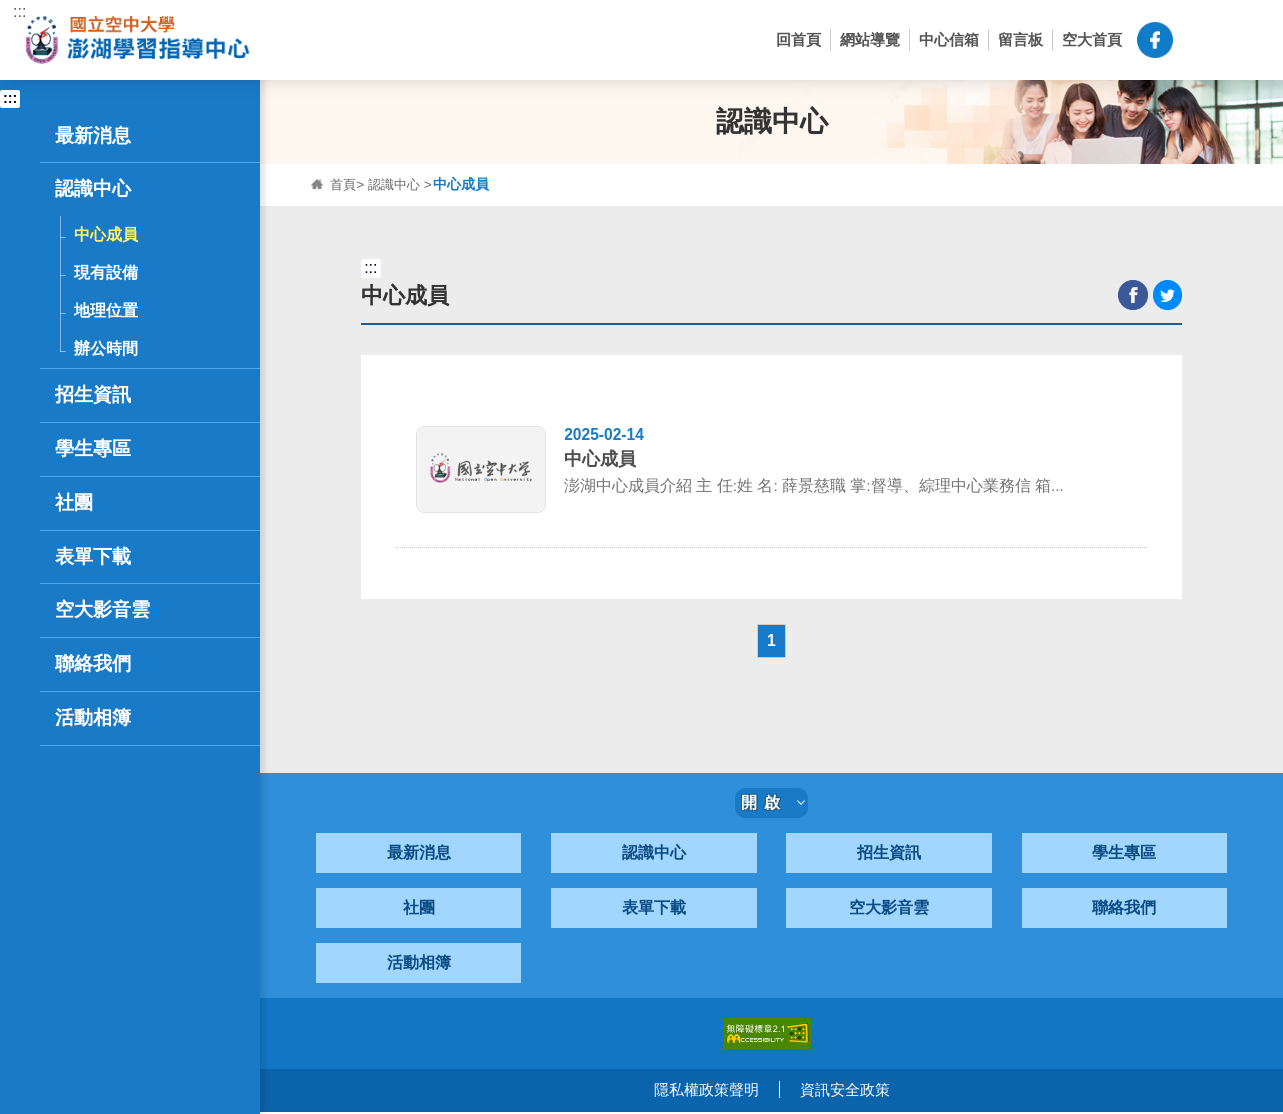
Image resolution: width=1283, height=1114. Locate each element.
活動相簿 (419, 965)
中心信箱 (949, 39)
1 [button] (771, 642)
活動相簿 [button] (93, 717)
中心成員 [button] (106, 234)
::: (19, 11)
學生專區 (1124, 855)
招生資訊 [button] (112, 395)
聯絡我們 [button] (112, 664)
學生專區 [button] (112, 449)
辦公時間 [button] (106, 348)
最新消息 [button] (112, 136)
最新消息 (419, 855)
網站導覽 (870, 39)
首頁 (344, 184)
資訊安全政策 (845, 1092)
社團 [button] (112, 503)
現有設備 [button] (106, 272)
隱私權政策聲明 (706, 1092)
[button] (1197, 40)
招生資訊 (889, 855)
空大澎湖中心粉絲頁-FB (1155, 40)
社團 (419, 910)
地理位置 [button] (106, 310)
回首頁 (798, 39)
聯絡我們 (1124, 910)
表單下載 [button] (93, 556)
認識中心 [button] (112, 189)
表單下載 (654, 910)
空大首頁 (1092, 39)
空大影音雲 (889, 910)
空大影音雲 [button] (102, 609)
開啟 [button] (773, 805)
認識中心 (398, 184)
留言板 (1020, 39)
